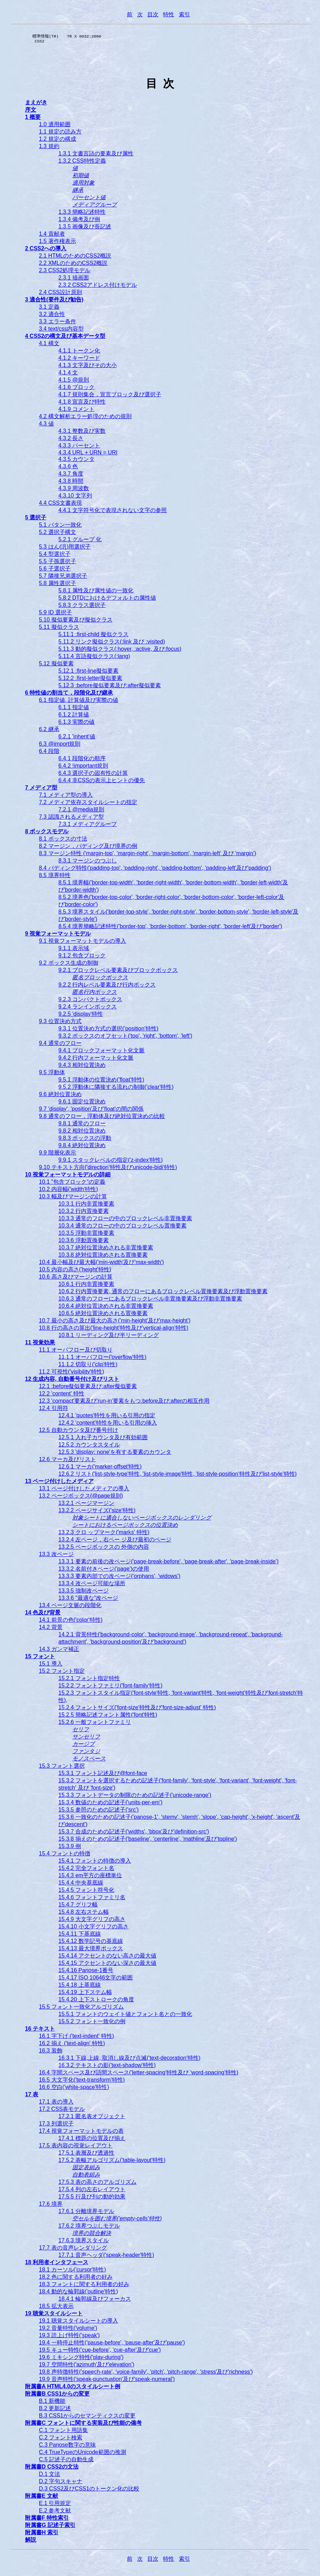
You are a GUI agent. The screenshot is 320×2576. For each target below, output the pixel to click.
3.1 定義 (49, 309)
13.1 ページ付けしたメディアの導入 (84, 1490)
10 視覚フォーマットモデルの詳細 (67, 1177)
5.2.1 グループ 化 (79, 541)
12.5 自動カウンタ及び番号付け (78, 1432)
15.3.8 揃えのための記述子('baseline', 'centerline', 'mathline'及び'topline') (147, 1841)
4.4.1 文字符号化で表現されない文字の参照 (112, 512)
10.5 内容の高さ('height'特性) (75, 1271)
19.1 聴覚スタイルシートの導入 (78, 2323)
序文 (30, 112)
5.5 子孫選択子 (57, 563)
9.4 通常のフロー (60, 1045)
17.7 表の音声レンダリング (73, 2250)
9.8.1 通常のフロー (82, 1125)
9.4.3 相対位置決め (82, 1067)
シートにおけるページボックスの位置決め (125, 1527)
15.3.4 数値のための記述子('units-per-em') (110, 1804)
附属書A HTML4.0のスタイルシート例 (72, 2388)
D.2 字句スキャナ (60, 2483)
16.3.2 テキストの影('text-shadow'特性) (107, 2067)
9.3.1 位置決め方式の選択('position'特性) (108, 1031)
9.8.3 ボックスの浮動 (84, 1140)
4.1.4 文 (68, 375)
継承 (77, 192)
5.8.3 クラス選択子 (82, 607)
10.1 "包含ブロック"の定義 (72, 1184)
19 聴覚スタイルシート (54, 2315)
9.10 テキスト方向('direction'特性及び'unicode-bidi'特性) (108, 1169)
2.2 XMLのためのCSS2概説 (73, 265)
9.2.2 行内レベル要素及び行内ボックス (107, 987)
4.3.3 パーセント (79, 448)
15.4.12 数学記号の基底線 (90, 1943)
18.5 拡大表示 (56, 2308)
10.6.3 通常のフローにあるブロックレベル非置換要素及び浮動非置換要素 (150, 1301)
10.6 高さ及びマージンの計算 (76, 1279)
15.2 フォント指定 (62, 1673)
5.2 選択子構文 (57, 534)
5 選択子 (35, 520)
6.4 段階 (49, 753)
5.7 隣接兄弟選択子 (63, 578)
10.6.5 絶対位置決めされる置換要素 (103, 1315)
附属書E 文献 (41, 2498)
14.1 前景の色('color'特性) (70, 1622)
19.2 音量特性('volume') (68, 2330)
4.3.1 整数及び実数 (82, 433)
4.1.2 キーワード (79, 360)
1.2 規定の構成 (57, 141)
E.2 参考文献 (55, 2513)
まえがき (36, 104)
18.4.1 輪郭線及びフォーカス (94, 2301)
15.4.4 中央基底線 (80, 1885)
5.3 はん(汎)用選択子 (65, 549)
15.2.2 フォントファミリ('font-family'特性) (110, 1688)
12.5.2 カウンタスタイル (89, 1447)
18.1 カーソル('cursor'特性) (72, 2272)
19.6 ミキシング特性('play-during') (81, 2359)
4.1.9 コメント (76, 411)
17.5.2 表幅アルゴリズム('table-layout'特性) (111, 2162)
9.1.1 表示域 (73, 950)
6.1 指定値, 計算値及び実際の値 (78, 702)
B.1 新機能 (52, 2403)
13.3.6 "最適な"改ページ (88, 1600)
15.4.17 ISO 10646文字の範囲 (95, 1980)
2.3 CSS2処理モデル (64, 272)
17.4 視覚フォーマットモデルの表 (81, 2133)
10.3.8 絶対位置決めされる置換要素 (103, 1257)
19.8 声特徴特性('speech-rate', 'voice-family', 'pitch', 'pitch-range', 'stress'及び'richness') (146, 2374)
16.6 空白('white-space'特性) (74, 2089)
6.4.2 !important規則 (83, 768)
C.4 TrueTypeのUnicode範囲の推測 (82, 2454)
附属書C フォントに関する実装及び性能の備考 (83, 2425)
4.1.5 (73, 382)
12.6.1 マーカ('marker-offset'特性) (100, 1469)
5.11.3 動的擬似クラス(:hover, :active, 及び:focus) (119, 651)
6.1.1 (73, 709)
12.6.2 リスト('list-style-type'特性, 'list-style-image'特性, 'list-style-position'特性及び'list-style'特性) (177, 1476)
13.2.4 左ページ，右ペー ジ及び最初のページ (114, 1542)
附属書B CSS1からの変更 (57, 2396)
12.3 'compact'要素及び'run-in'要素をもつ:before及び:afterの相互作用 (124, 1403)
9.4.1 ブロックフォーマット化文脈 (101, 1052)
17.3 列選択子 (56, 2126)
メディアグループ (94, 207)
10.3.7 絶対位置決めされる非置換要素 (105, 1250)
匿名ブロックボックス (100, 979)
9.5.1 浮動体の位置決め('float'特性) (101, 1082)
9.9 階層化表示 (57, 1155)
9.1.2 (82, 958)
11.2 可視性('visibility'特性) (71, 1374)
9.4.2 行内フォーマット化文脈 (95, 1060)
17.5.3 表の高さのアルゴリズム (97, 2184)
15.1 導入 (51, 1666)
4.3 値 (46, 426)
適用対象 (83, 185)
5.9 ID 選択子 (55, 614)
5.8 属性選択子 (57, 585)
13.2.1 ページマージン (86, 1505)
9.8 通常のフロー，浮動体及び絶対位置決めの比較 (102, 1118)
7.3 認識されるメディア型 (71, 819)
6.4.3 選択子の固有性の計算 (93, 775)
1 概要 (33, 119)
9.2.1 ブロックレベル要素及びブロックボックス (118, 972)
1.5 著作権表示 (57, 243)
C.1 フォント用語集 (63, 2432)
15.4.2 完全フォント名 (86, 1870)
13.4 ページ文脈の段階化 (70, 1607)
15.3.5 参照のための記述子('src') (98, 1812)
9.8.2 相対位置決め (82, 1133)
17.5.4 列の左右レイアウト (91, 2191)
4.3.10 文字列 (75, 498)
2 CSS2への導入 (45, 250)
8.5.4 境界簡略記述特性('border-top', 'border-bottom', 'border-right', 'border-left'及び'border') (170, 928)
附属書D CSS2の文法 (52, 2469)
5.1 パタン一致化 (60, 527)
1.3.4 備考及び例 (79, 221)
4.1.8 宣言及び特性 (82, 404)
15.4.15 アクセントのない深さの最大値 (107, 1965)
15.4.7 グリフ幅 (78, 1907)
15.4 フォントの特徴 (64, 1855)
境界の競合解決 (91, 2235)
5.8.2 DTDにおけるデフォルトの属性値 (107, 600)
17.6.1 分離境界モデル (86, 2213)
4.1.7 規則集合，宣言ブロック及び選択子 (109, 396)
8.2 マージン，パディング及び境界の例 (88, 848)
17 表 (31, 2096)
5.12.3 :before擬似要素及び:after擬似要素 (109, 687)
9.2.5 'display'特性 (80, 1016)
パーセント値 (89, 199)
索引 (184, 14)
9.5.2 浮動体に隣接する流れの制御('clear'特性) (115, 1089)
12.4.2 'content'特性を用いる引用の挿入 (107, 1425)
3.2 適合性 (52, 316)
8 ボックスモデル (46, 833)
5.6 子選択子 (55, 571)
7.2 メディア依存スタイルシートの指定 (88, 804)
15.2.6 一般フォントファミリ (94, 1724)
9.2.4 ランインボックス (87, 1009)
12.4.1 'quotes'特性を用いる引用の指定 (106, 1417)
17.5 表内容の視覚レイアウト (76, 2147)
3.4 (61, 331)
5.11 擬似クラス (59, 629)
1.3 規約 (49, 148)
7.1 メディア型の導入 (66, 797)
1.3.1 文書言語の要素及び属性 (95, 156)
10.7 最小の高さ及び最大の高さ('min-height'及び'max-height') (114, 1323)
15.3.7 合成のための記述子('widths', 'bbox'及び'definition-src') (133, 1834)
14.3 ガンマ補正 (59, 1651)
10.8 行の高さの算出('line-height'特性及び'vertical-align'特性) (113, 1330)
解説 (30, 2542)
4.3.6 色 (68, 468)
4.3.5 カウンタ (76, 461)
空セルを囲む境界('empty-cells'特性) (117, 2220)
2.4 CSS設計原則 (60, 294)
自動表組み (86, 2177)
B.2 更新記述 (55, 2410)
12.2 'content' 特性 (61, 1396)
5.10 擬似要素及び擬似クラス (76, 622)
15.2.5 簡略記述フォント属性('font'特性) (107, 1717)
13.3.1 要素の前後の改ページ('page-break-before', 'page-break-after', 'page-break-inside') (168, 1563)
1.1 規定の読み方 (60, 134)
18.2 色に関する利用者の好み (76, 2279)
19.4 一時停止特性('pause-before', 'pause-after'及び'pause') (112, 2345)
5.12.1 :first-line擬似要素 (88, 673)
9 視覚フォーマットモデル (58, 936)
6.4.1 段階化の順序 (82, 760)
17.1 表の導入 (56, 2104)
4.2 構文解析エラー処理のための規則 (85, 418)
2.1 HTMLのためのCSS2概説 (75, 258)
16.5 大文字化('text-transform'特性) (82, 2082)
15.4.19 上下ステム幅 (85, 1994)
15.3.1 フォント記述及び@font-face (102, 1775)
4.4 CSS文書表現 (60, 505)
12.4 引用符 (53, 1410)
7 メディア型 (41, 790)
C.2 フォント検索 (60, 2440)
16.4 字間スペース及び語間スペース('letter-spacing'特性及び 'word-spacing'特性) (138, 2074)
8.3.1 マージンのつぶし (87, 863)
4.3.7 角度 (70, 476)
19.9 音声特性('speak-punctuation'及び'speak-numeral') (107, 2381)
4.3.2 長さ (70, 440)
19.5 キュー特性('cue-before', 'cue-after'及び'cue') (100, 2352)
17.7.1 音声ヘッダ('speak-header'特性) (106, 2257)
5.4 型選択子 (55, 556)
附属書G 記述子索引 (50, 2527)
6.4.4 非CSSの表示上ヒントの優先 (101, 782)
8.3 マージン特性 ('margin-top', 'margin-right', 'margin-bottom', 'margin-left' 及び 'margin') (147, 855)
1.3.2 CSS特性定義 (82, 163)
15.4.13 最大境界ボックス (90, 1950)
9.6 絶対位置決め (60, 1096)
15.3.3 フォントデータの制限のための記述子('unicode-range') (134, 1797)
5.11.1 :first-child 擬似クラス (93, 636)
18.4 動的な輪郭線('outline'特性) (78, 2293)
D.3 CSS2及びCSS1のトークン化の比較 (89, 2491)
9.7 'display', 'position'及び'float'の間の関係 (91, 1111)
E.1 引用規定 (55, 2505)
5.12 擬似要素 (56, 666)
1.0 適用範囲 (55, 126)
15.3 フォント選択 (62, 1768)
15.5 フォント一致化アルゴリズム (81, 2009)
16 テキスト (40, 2031)
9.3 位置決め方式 (60, 1023)
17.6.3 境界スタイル (83, 2242)
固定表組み (86, 2169)
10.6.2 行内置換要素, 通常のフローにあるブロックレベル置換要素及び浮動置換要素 (163, 1293)
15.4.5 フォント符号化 (86, 1892)
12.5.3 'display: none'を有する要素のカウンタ (114, 1454)
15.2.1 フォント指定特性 (89, 1680)
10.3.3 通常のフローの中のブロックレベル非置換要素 (125, 1220)
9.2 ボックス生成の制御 (68, 965)
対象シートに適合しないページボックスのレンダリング (141, 1520)
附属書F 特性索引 (47, 2520)
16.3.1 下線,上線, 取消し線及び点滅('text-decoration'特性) (129, 2060)
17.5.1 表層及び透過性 (86, 2155)
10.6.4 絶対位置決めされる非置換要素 (105, 1308)
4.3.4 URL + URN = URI (87, 454)
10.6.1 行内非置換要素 (86, 1286)
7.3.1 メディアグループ (87, 826)
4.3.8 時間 (70, 483)
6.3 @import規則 (59, 746)
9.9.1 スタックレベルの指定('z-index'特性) (110, 1162)
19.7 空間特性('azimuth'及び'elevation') (86, 2367)
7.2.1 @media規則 (81, 812)
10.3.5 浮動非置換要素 (86, 1235)
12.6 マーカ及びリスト (67, 1461)
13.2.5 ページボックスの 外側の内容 (103, 1549)
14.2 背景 (51, 1629)
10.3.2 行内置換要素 (83, 1213)
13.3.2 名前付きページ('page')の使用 (103, 1571)
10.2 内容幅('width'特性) (68, 1191)
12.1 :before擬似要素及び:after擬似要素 (88, 1388)
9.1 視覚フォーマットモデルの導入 (82, 943)
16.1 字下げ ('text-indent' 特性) (76, 2038)
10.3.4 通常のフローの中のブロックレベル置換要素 (122, 1228)
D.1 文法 (49, 2476)
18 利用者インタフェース (56, 2264)
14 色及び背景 (42, 1615)
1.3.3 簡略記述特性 (82, 214)
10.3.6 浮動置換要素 (83, 1242)
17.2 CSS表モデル (62, 2111)
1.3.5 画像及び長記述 (84, 229)
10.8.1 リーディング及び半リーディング (108, 1337)
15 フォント (40, 1658)
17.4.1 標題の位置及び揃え (91, 2140)
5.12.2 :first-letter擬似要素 (90, 680)
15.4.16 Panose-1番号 (85, 1972)
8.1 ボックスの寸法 (63, 841)
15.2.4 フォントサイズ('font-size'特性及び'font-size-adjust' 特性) (137, 1709)
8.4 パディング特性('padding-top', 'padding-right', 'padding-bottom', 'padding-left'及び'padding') (155, 870)
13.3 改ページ (56, 1556)
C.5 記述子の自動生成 (66, 2461)
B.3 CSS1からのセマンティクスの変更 (87, 2418)
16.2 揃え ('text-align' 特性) (72, 2045)
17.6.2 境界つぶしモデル (89, 2228)
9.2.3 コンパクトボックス (90, 1001)
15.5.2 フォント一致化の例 (91, 2023)
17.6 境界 (51, 2206)
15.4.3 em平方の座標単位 (90, 1877)
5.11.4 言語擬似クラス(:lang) (94, 658)
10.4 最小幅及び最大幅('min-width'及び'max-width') (101, 1264)
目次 (152, 14)
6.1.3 (76, 724)
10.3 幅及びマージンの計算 (73, 1198)
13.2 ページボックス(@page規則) (81, 1498)
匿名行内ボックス (94, 994)
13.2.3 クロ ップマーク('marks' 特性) (103, 1534)
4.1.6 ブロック (76, 389)
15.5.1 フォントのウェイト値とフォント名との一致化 (125, 2016)
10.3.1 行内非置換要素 (86, 1206)
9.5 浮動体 (52, 1074)
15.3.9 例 (69, 1848)
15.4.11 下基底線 (79, 1936)
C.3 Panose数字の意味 (67, 2447)
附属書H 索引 (41, 2534)
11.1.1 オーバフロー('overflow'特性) (102, 1359)
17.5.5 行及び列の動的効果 (91, 2199)
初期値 (80, 177)
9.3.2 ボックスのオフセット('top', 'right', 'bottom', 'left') (125, 1038)
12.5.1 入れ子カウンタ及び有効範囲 (103, 1439)
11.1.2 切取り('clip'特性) (87, 1366)
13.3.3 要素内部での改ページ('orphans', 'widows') (119, 1578)
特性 (168, 14)
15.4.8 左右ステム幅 (83, 1914)
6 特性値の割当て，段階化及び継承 (69, 695)
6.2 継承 (49, 731)
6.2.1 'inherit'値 (76, 739)
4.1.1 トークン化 (79, 353)
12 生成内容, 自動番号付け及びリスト (72, 1381)
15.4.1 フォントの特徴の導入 (94, 1863)
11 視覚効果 (40, 1344)
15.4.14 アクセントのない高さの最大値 (107, 1958)
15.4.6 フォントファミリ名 (91, 1899)
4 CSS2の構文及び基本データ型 (65, 338)
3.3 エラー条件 (57, 323)
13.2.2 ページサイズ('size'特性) (97, 1512)
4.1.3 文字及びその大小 (87, 367)
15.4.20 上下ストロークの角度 (96, 2001)
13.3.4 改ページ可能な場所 (91, 1585)
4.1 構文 (49, 345)
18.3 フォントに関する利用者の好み (84, 2286)
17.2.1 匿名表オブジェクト (91, 2118)
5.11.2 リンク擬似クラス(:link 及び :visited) (111, 644)
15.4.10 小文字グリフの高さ (93, 1928)
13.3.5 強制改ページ (83, 1593)
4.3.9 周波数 (73, 490)
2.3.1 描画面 (73, 280)
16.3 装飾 (51, 2053)
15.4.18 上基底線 (79, 1987)
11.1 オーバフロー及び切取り (76, 1352)
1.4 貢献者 (52, 236)
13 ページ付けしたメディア (59, 1483)
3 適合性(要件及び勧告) (54, 302)
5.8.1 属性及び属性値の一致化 (95, 593)
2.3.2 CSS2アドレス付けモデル (97, 287)
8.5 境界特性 (55, 877)
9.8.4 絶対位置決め (82, 1147)
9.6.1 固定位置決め (82, 1104)
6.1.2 (73, 717)
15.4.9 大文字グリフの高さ (91, 1921)
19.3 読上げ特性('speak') (69, 2337)
